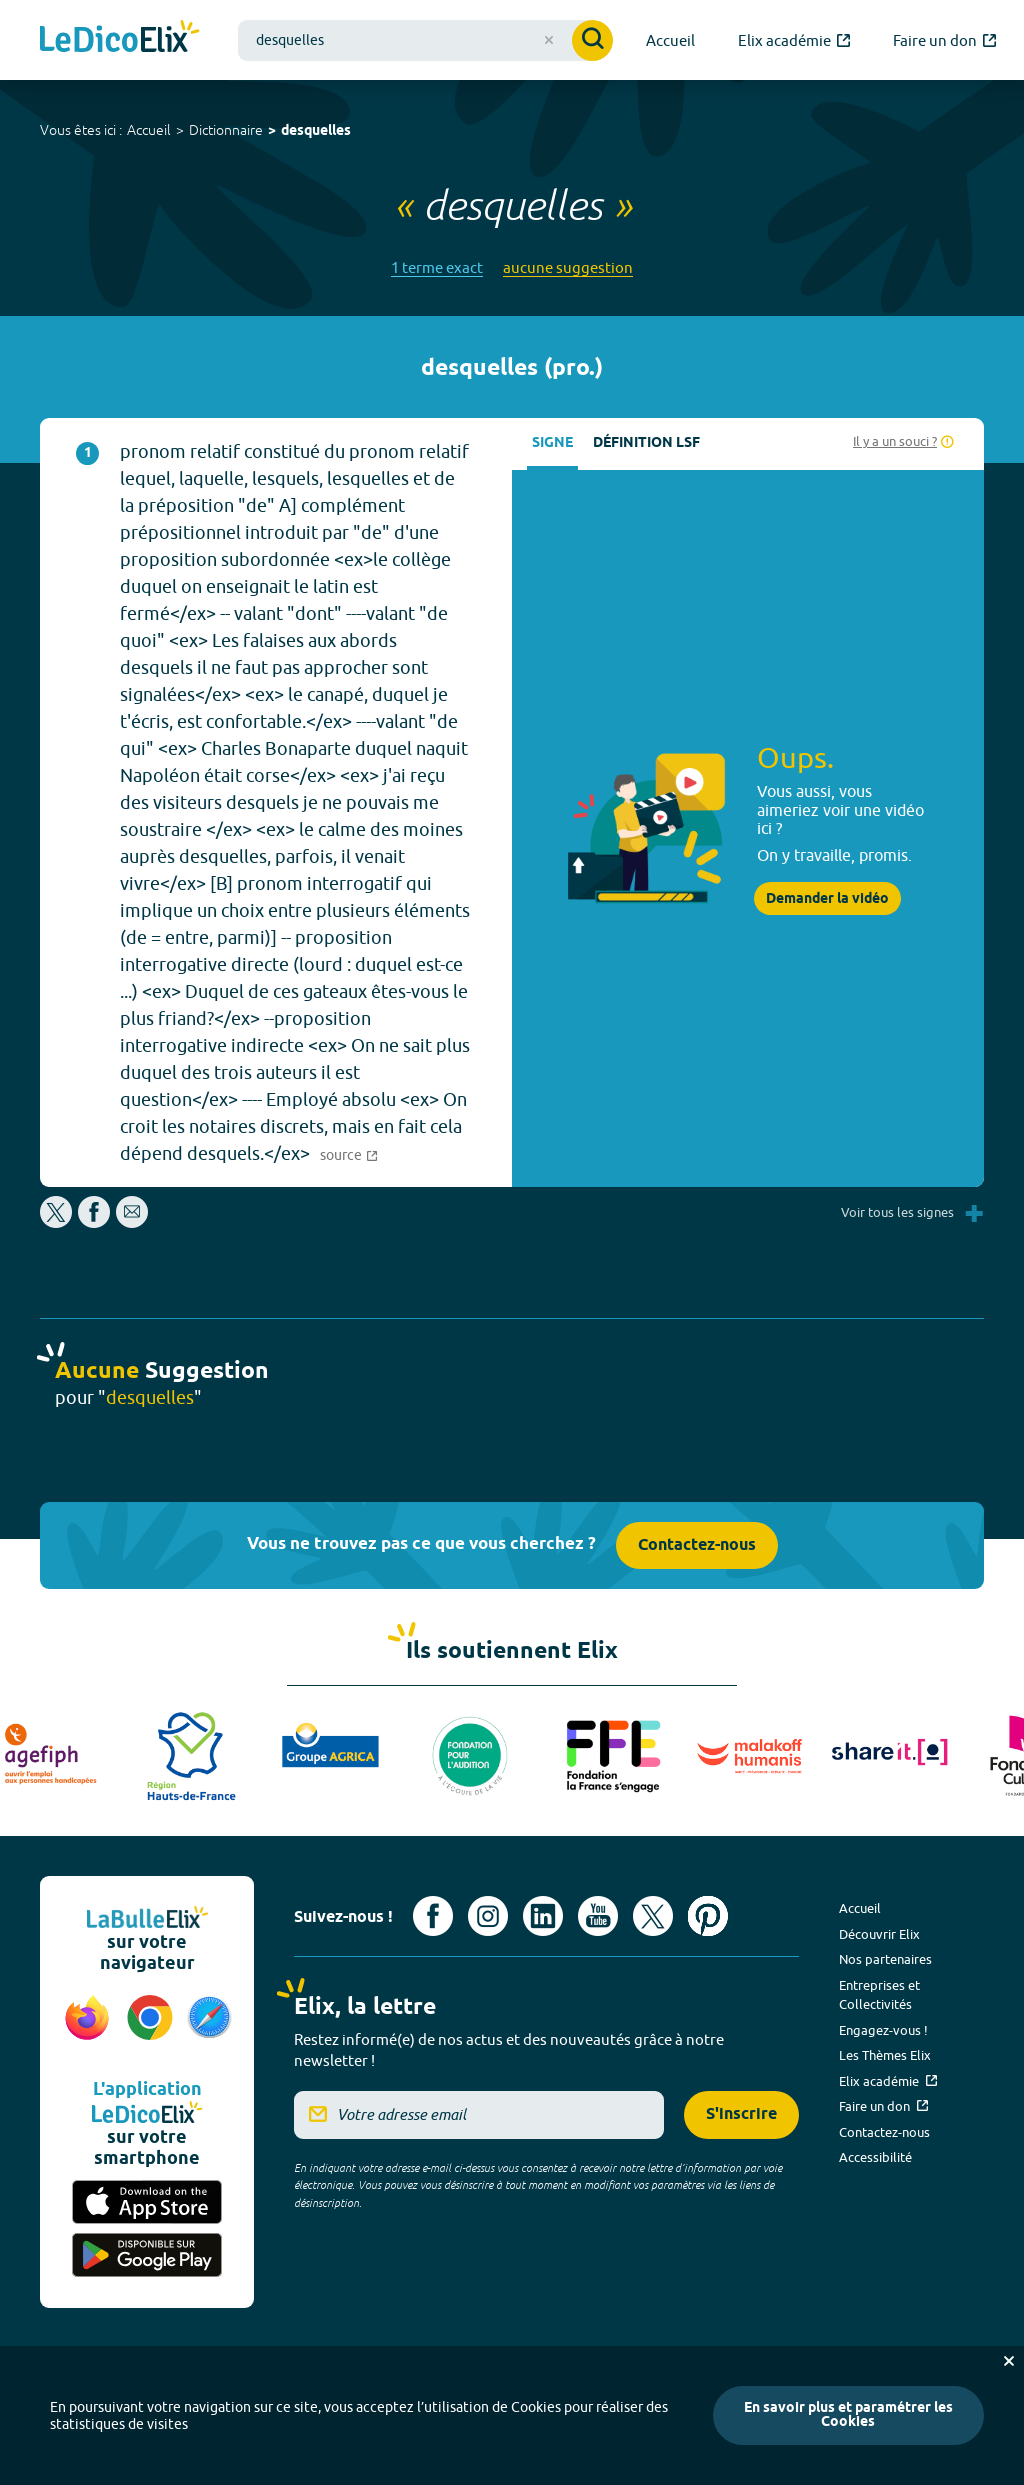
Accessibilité (875, 2157)
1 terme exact (437, 267)
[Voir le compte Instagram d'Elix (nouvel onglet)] (488, 1916)
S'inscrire (741, 2114)
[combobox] (425, 40)
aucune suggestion (568, 267)
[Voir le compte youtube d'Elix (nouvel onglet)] (598, 1916)
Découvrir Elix (879, 1934)
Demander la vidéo (827, 899)
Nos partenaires (885, 1959)
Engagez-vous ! (883, 2030)
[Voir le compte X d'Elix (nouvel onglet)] (653, 1916)
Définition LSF (646, 443)
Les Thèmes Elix (885, 2055)
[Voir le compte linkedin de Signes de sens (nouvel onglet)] (543, 1916)
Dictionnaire (226, 130)
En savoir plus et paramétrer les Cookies (848, 2415)
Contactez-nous (697, 1545)
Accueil (149, 130)
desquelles (316, 131)
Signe (552, 443)
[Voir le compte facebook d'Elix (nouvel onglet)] (433, 1916)
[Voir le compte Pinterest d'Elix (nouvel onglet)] (708, 1916)
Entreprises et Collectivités (879, 1995)
